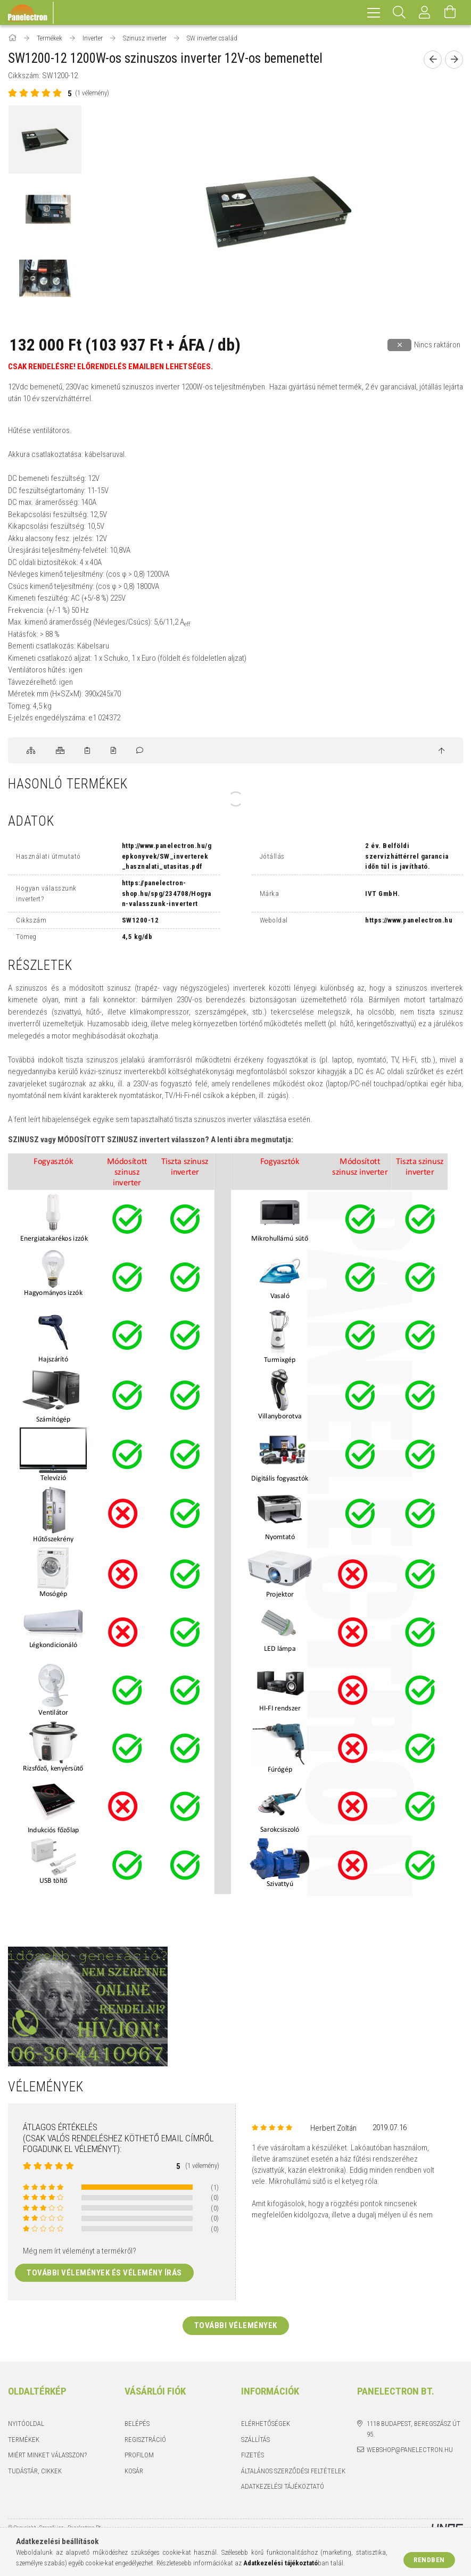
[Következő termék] (454, 60)
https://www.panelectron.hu (408, 920)
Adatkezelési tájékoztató (282, 2486)
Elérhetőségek (265, 2424)
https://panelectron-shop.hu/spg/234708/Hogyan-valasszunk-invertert (166, 893)
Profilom (139, 2455)
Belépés (137, 2424)
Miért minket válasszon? (47, 2455)
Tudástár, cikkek (35, 2471)
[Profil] (424, 12)
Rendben (429, 2560)
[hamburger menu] (373, 12)
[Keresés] (399, 12)
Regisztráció (145, 2440)
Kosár (134, 2471)
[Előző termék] (433, 60)
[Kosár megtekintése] (450, 12)
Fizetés (252, 2455)
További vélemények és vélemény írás (104, 2273)
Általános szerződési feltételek (293, 2471)
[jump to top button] (441, 751)
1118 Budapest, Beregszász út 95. (413, 2429)
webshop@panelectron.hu (410, 2450)
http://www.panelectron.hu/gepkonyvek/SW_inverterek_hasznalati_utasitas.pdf (167, 856)
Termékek (23, 2440)
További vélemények (235, 2325)
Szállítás (255, 2440)
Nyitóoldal (26, 2424)
